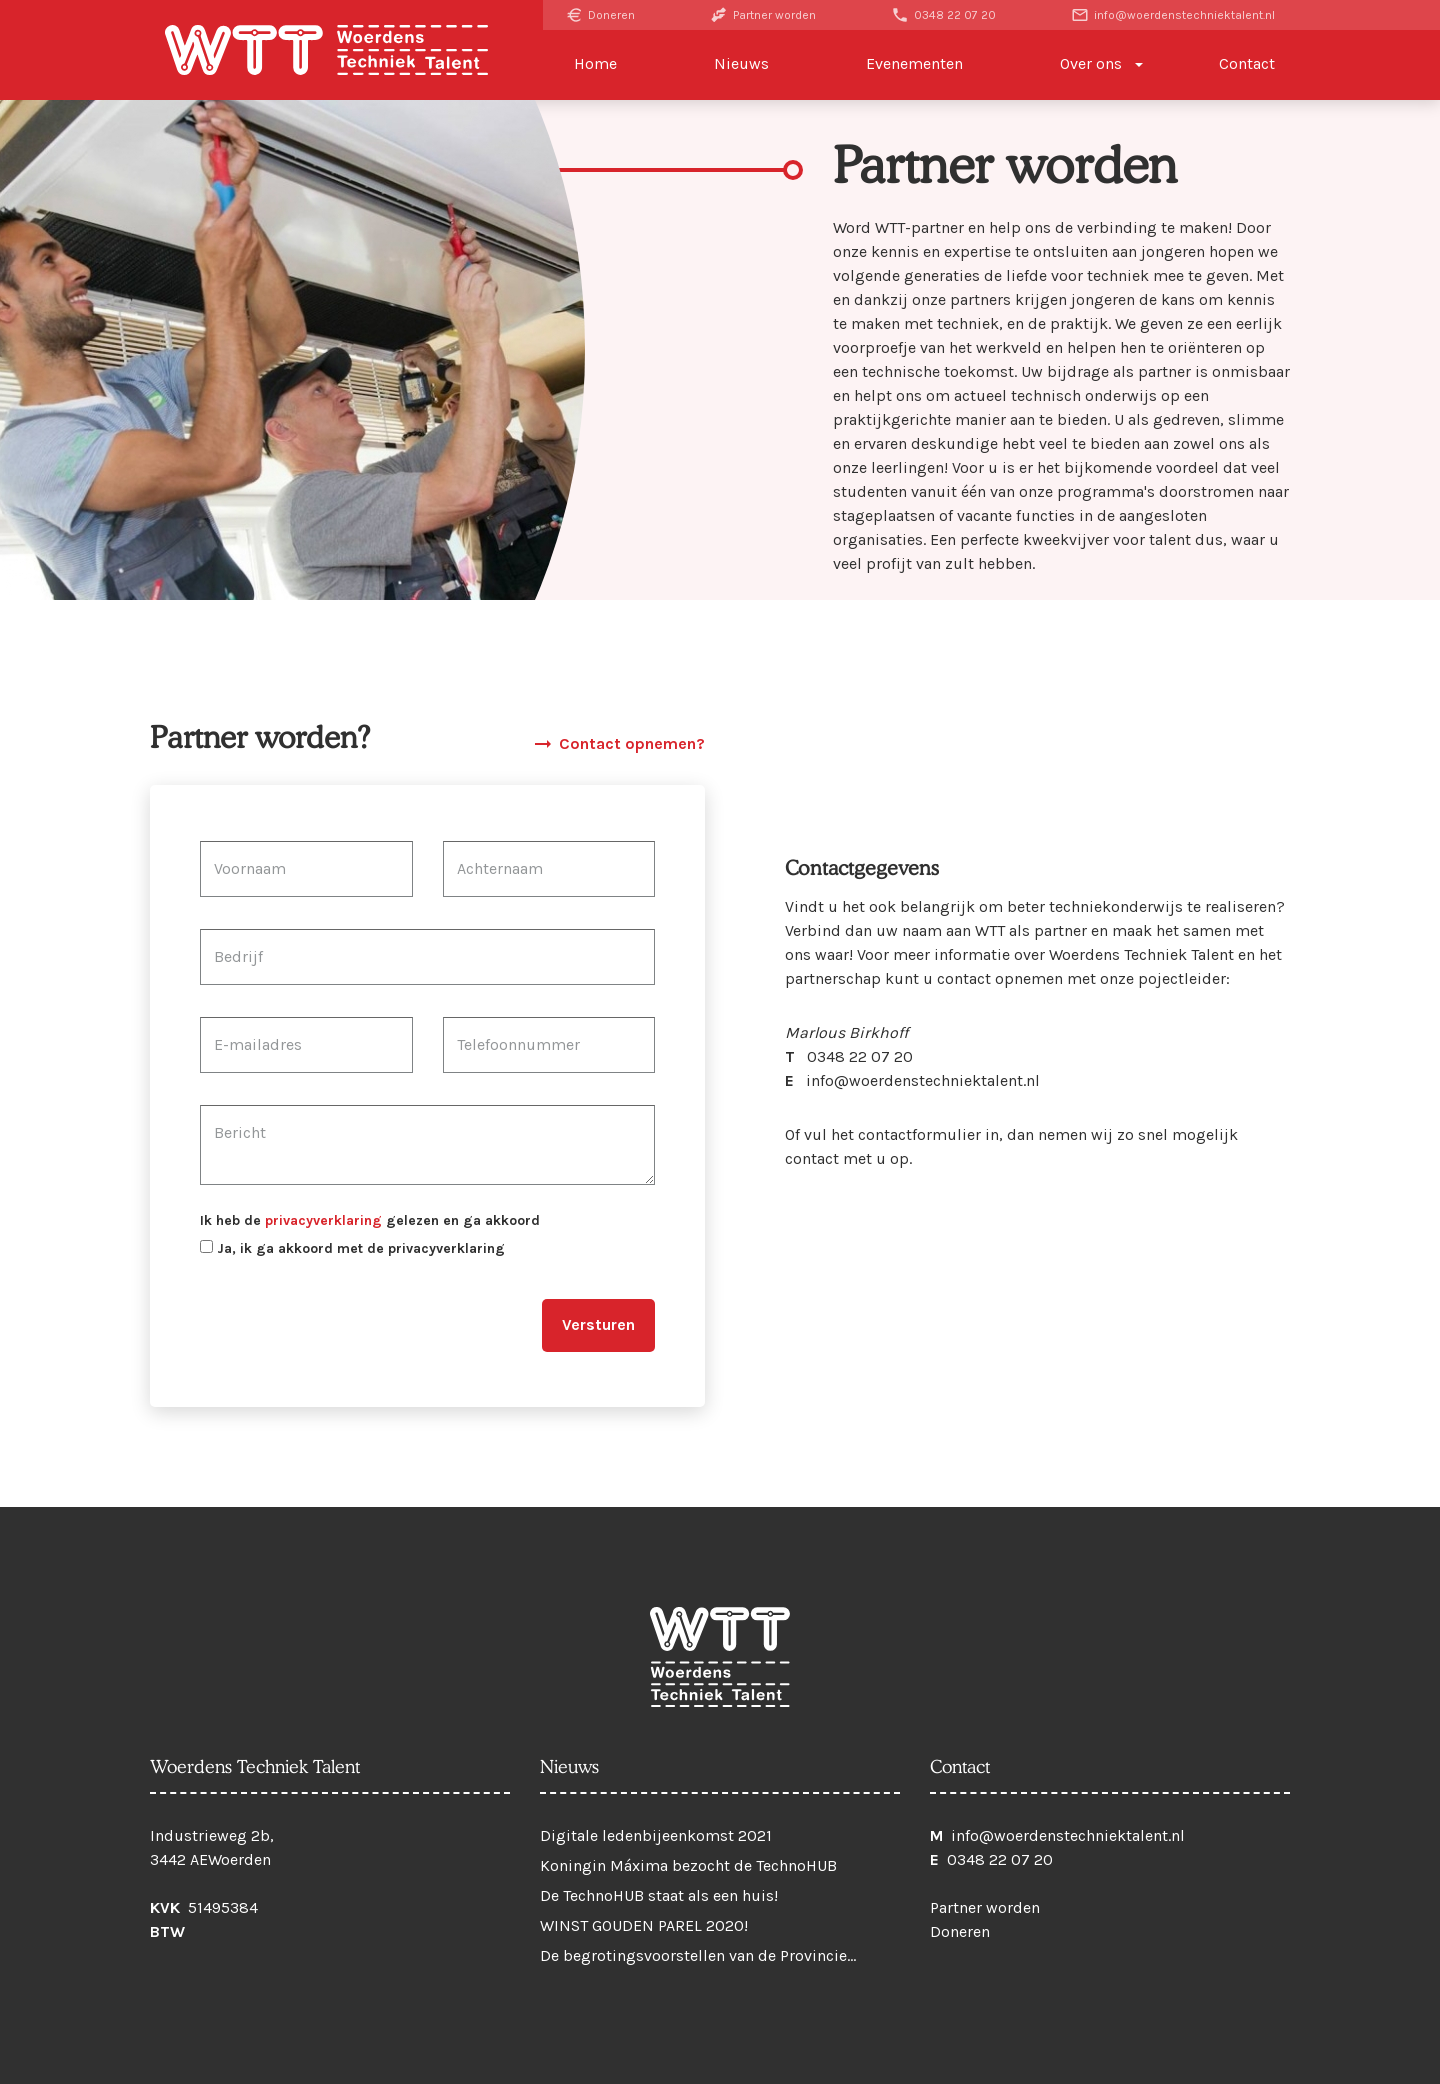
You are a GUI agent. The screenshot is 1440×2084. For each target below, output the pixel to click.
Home (595, 63)
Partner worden (763, 15)
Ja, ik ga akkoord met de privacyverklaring (352, 1248)
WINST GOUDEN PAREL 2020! (644, 1925)
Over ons (1091, 63)
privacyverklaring (323, 1220)
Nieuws (741, 63)
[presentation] (352, 1318)
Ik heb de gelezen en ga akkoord (370, 1220)
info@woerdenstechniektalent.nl (1173, 15)
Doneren (600, 15)
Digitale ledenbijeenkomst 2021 (656, 1835)
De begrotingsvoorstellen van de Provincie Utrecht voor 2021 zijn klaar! (693, 1960)
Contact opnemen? (618, 744)
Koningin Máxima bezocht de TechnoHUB (688, 1865)
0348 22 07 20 (943, 15)
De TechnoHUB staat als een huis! (659, 1895)
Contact (1247, 63)
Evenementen (914, 63)
